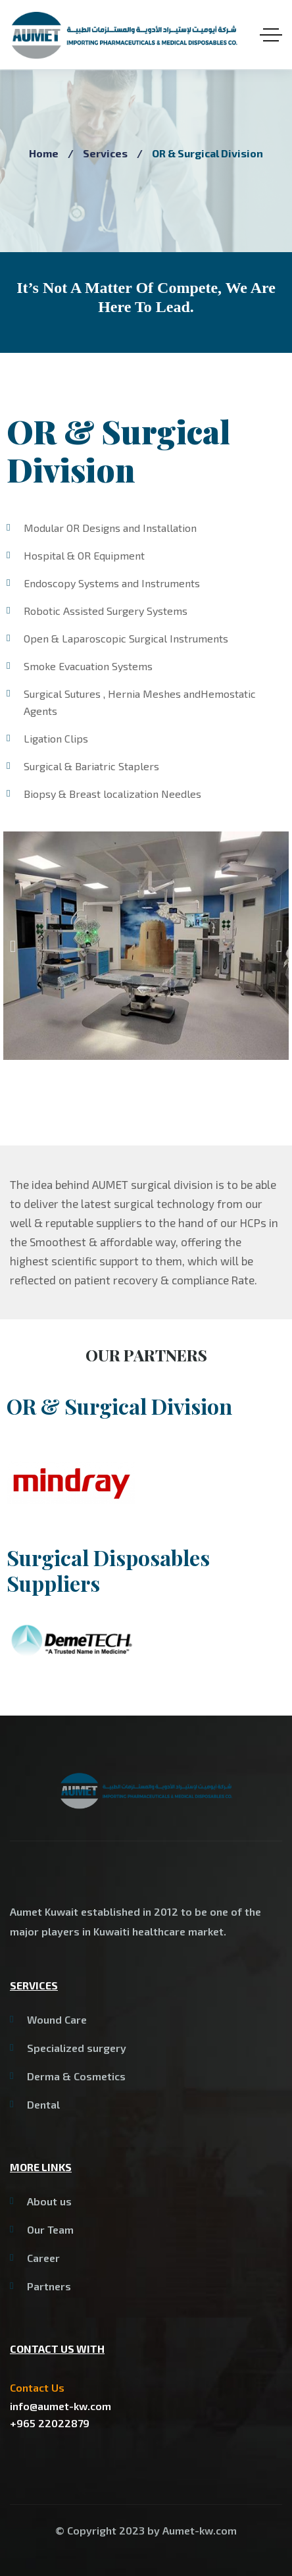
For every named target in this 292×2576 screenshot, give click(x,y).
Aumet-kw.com (199, 2530)
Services (105, 153)
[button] (13, 945)
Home (44, 153)
